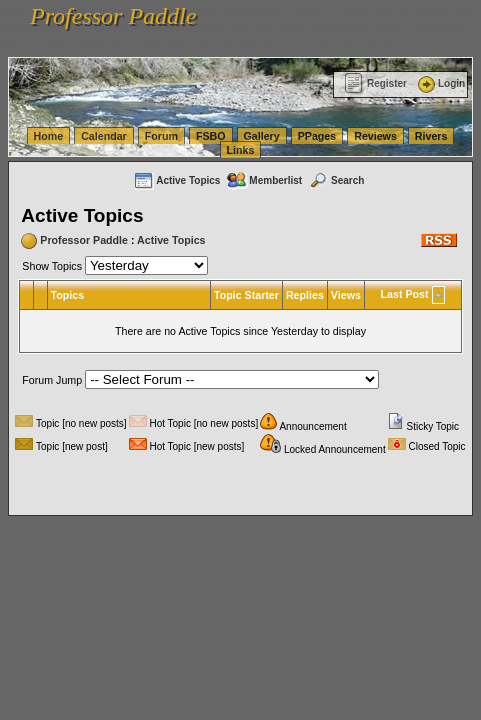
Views (346, 295)
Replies (305, 295)
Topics (68, 295)
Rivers (431, 136)
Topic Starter (246, 295)
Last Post (405, 294)
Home (49, 136)
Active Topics (176, 180)
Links (241, 150)
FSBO (211, 136)
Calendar (104, 136)
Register (375, 83)
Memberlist (264, 180)
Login (440, 83)
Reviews (375, 136)
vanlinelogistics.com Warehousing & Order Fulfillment (267, 46)
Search (336, 180)
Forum (161, 136)
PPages (317, 136)
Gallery (262, 136)
